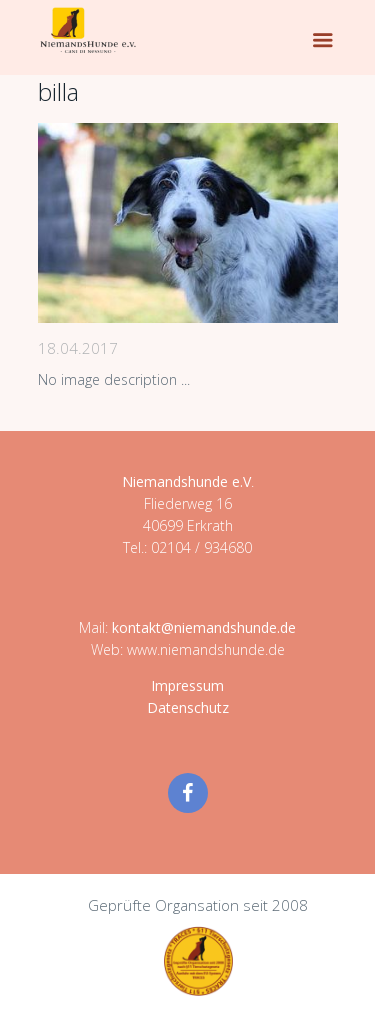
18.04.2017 (78, 348)
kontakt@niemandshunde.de (204, 627)
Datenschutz (188, 707)
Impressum (187, 685)
